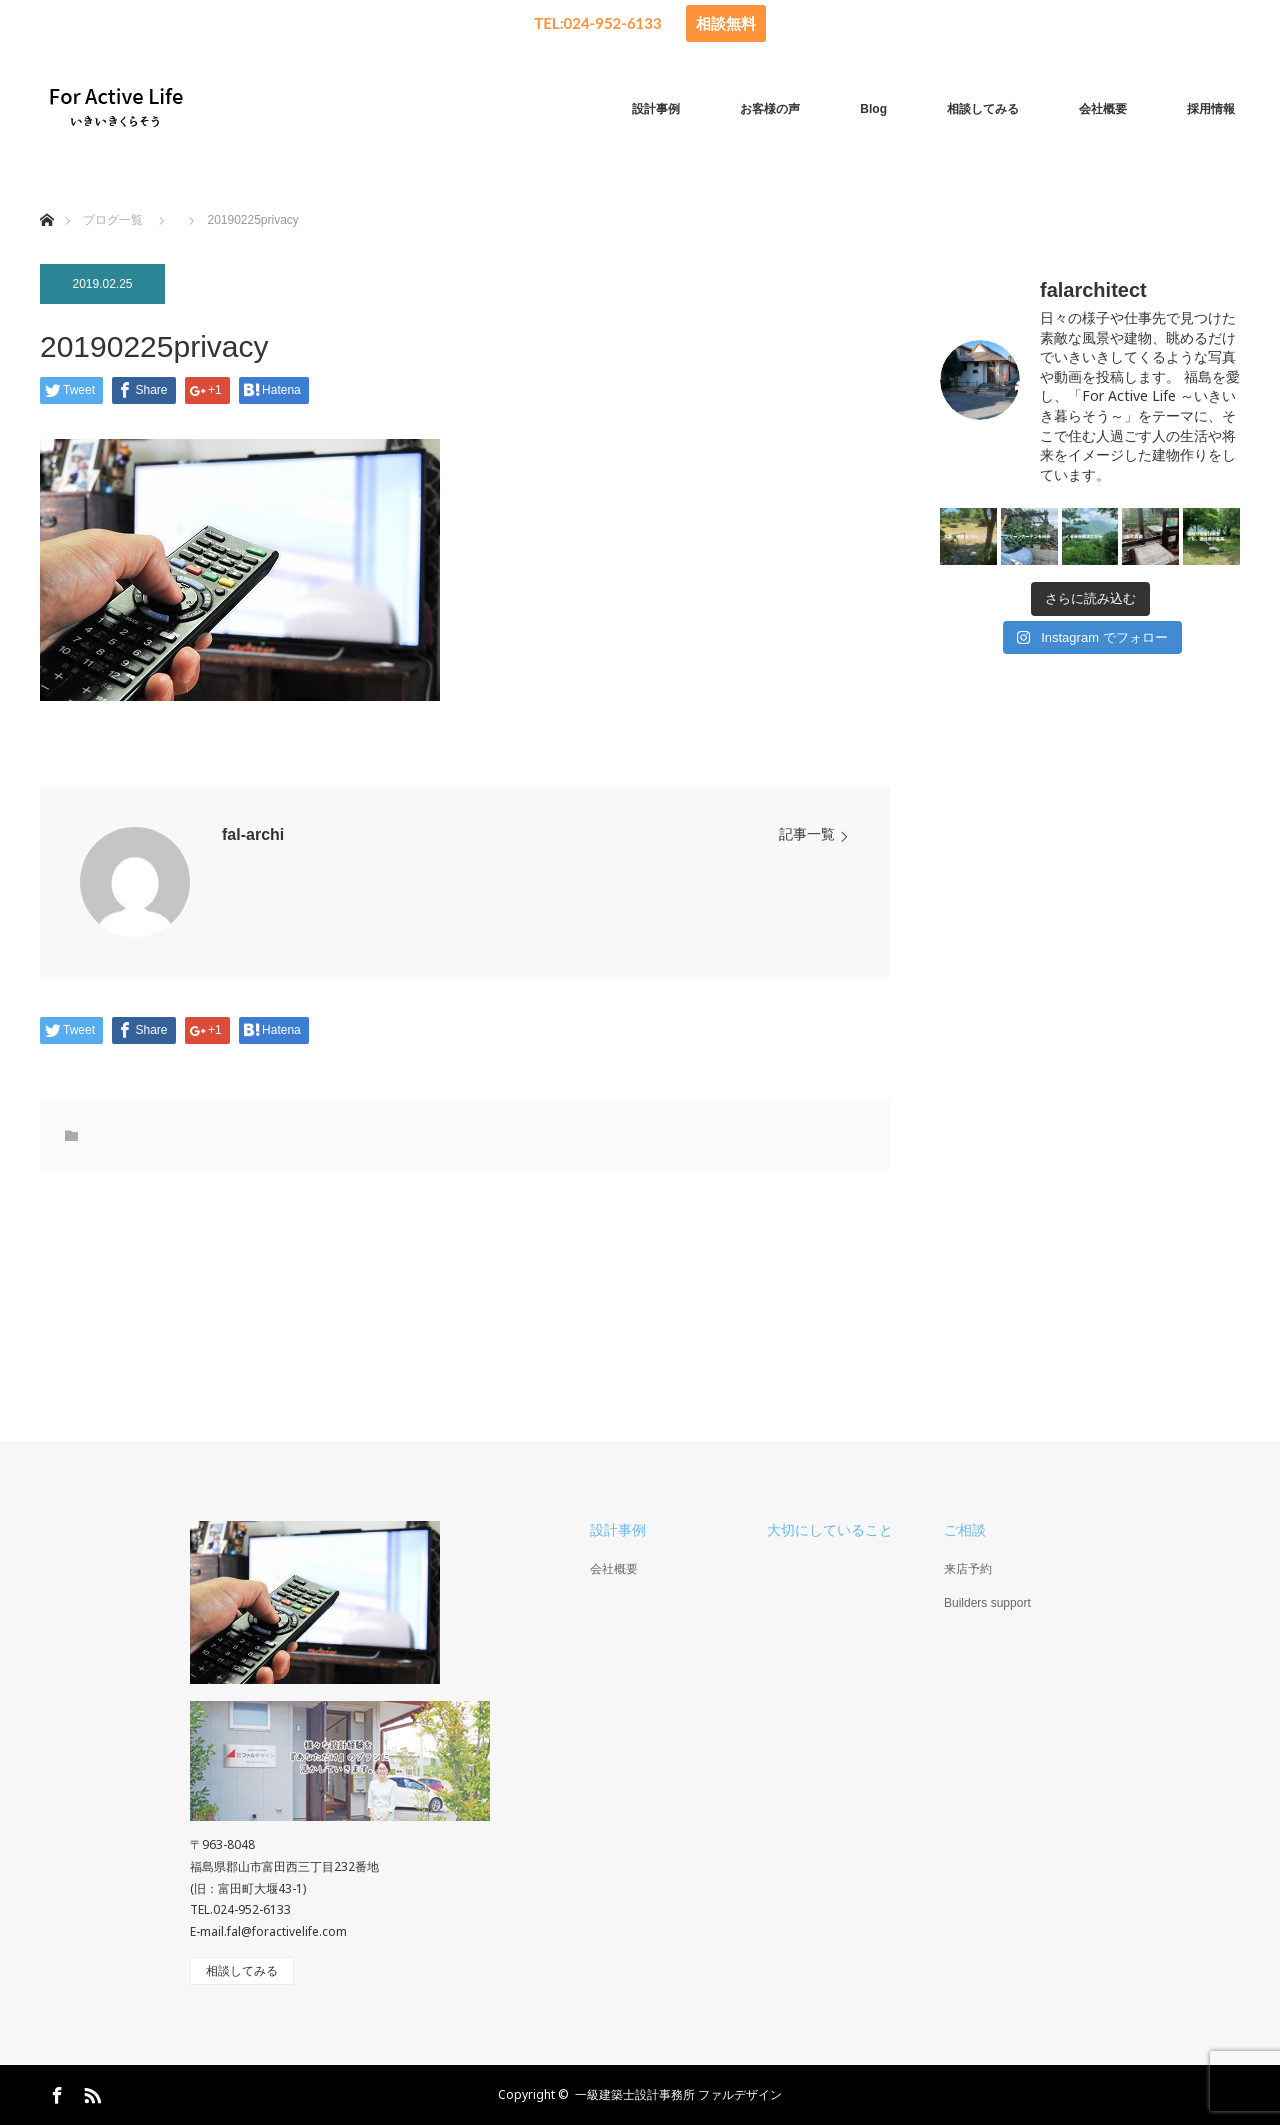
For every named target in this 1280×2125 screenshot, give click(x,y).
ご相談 (965, 1530)
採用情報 (1211, 109)
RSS (90, 2092)
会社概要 (1103, 109)
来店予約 (968, 1569)
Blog (873, 109)
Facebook (55, 2092)
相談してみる (983, 109)
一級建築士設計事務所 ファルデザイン (678, 2094)
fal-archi (253, 834)
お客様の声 (770, 109)
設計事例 (656, 109)
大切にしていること (830, 1530)
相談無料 (726, 23)
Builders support (987, 1603)
